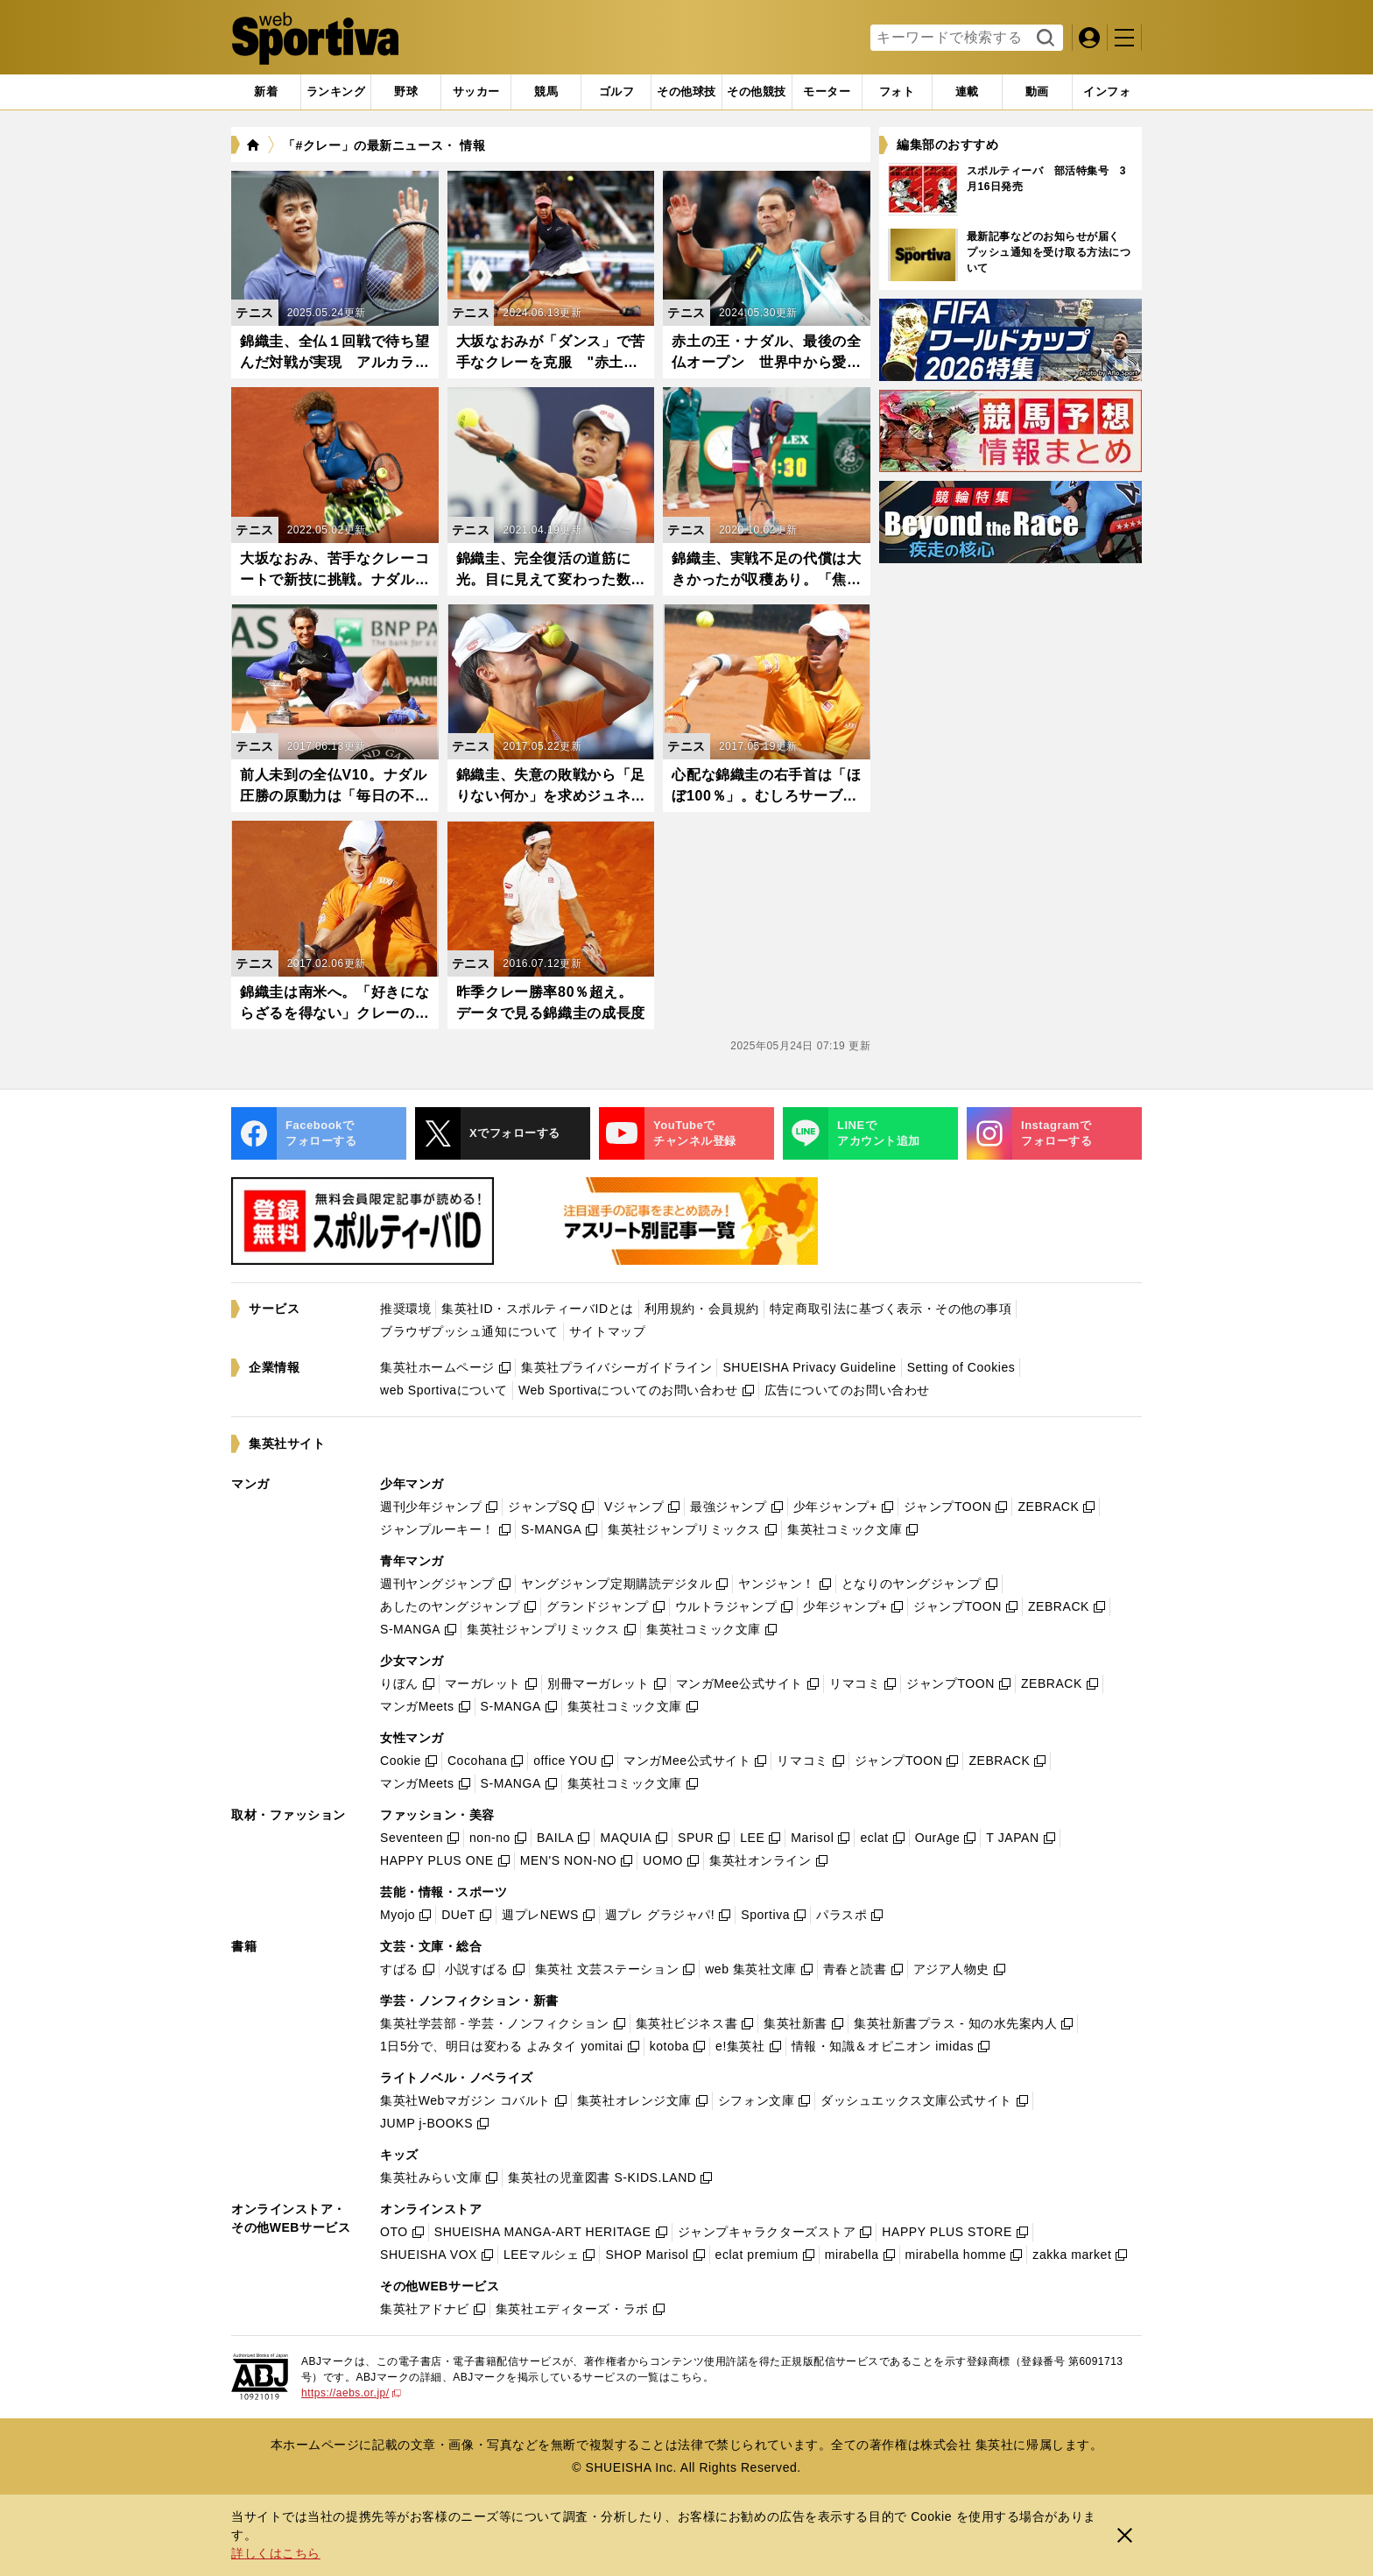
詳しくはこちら (275, 2553)
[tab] (405, 91)
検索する (1043, 38)
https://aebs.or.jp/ (351, 2393)
